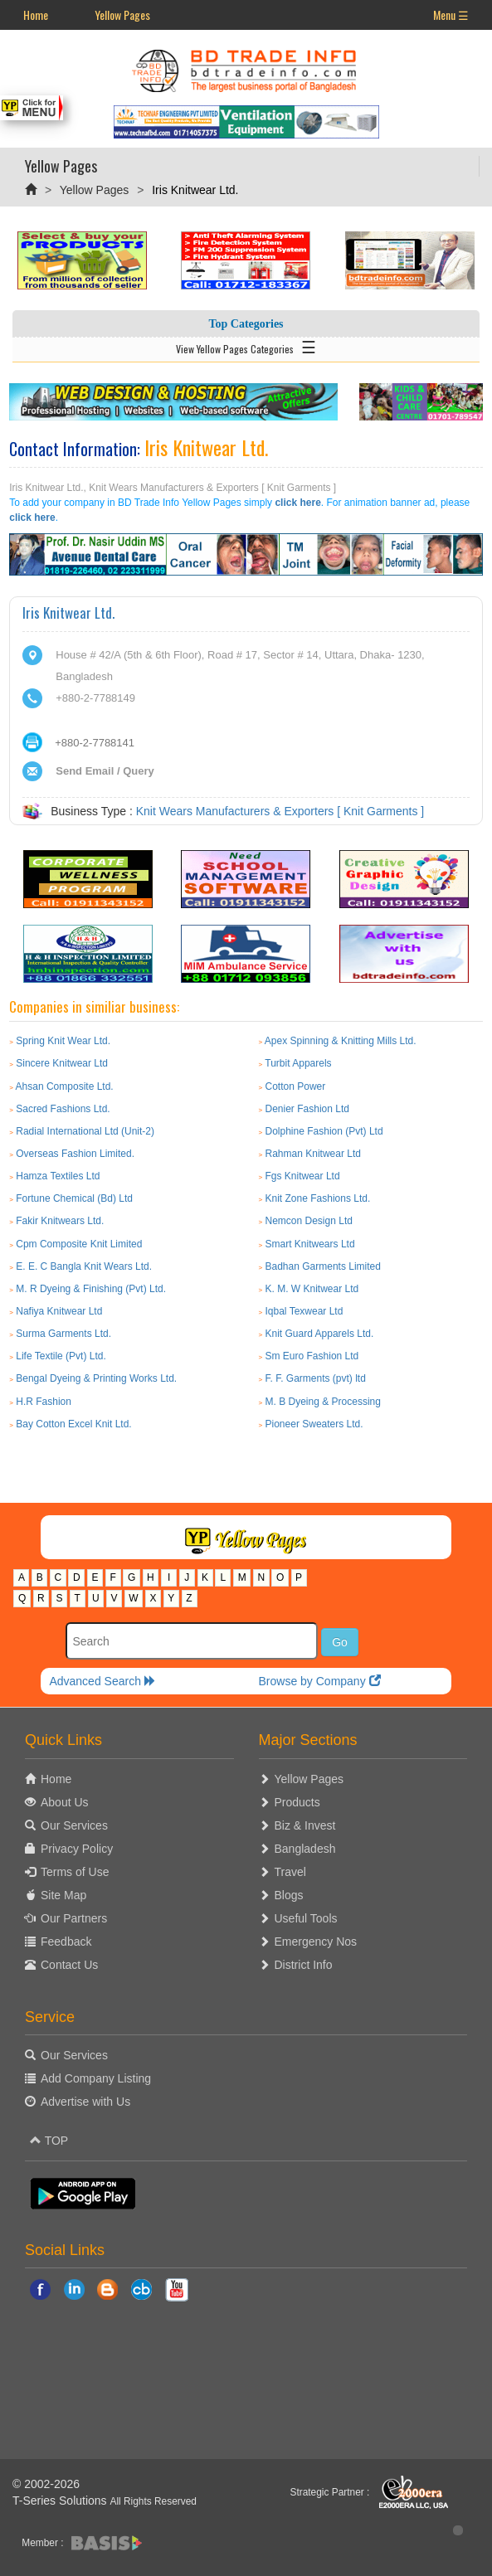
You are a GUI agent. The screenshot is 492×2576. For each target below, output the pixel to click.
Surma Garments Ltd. (63, 1333)
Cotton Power (295, 1086)
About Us (65, 1802)
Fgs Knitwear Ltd (302, 1176)
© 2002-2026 (46, 2484)
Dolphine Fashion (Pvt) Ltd (324, 1131)
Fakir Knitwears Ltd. (60, 1221)
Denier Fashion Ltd (307, 1109)
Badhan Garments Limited (323, 1266)
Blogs (289, 1895)
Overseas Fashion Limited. (75, 1153)
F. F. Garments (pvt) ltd (315, 1378)
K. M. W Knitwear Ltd (312, 1289)
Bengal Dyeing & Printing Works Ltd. (96, 1378)
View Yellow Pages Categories (246, 345)
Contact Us (69, 1964)
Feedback (66, 1941)
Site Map (63, 1895)
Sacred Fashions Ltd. (63, 1109)
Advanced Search (102, 1681)
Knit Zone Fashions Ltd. (318, 1198)
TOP (49, 2140)
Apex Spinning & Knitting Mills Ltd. (340, 1041)
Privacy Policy (77, 1848)
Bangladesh (305, 1848)
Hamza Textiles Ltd (58, 1176)
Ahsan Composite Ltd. (65, 1086)
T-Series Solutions (61, 2500)
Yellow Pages (122, 14)
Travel (290, 1872)
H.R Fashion (43, 1401)
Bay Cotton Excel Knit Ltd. (73, 1424)
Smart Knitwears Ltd (310, 1244)
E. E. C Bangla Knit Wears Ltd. (84, 1266)
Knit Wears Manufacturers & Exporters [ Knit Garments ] (280, 811)
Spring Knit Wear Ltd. (63, 1041)
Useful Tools (306, 1918)
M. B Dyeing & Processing (323, 1401)
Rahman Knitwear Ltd (313, 1153)
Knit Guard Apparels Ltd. (319, 1333)
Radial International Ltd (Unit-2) (85, 1131)
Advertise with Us (85, 2101)
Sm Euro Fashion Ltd (312, 1356)
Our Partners (74, 1918)
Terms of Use (75, 1872)
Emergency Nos (316, 1941)
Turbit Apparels (298, 1063)
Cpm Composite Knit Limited (79, 1244)
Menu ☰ (451, 14)
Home (35, 14)
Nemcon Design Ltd (309, 1221)
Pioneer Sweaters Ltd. (314, 1424)
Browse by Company (319, 1681)
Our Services (74, 1825)
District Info (304, 1964)
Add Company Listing (96, 2078)
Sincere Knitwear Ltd (62, 1063)
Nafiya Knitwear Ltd (59, 1311)
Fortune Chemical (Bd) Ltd (74, 1198)
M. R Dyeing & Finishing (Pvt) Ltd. (91, 1289)
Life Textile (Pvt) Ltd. (61, 1356)
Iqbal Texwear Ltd (304, 1311)
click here (297, 502)
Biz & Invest (305, 1825)
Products (297, 1802)
